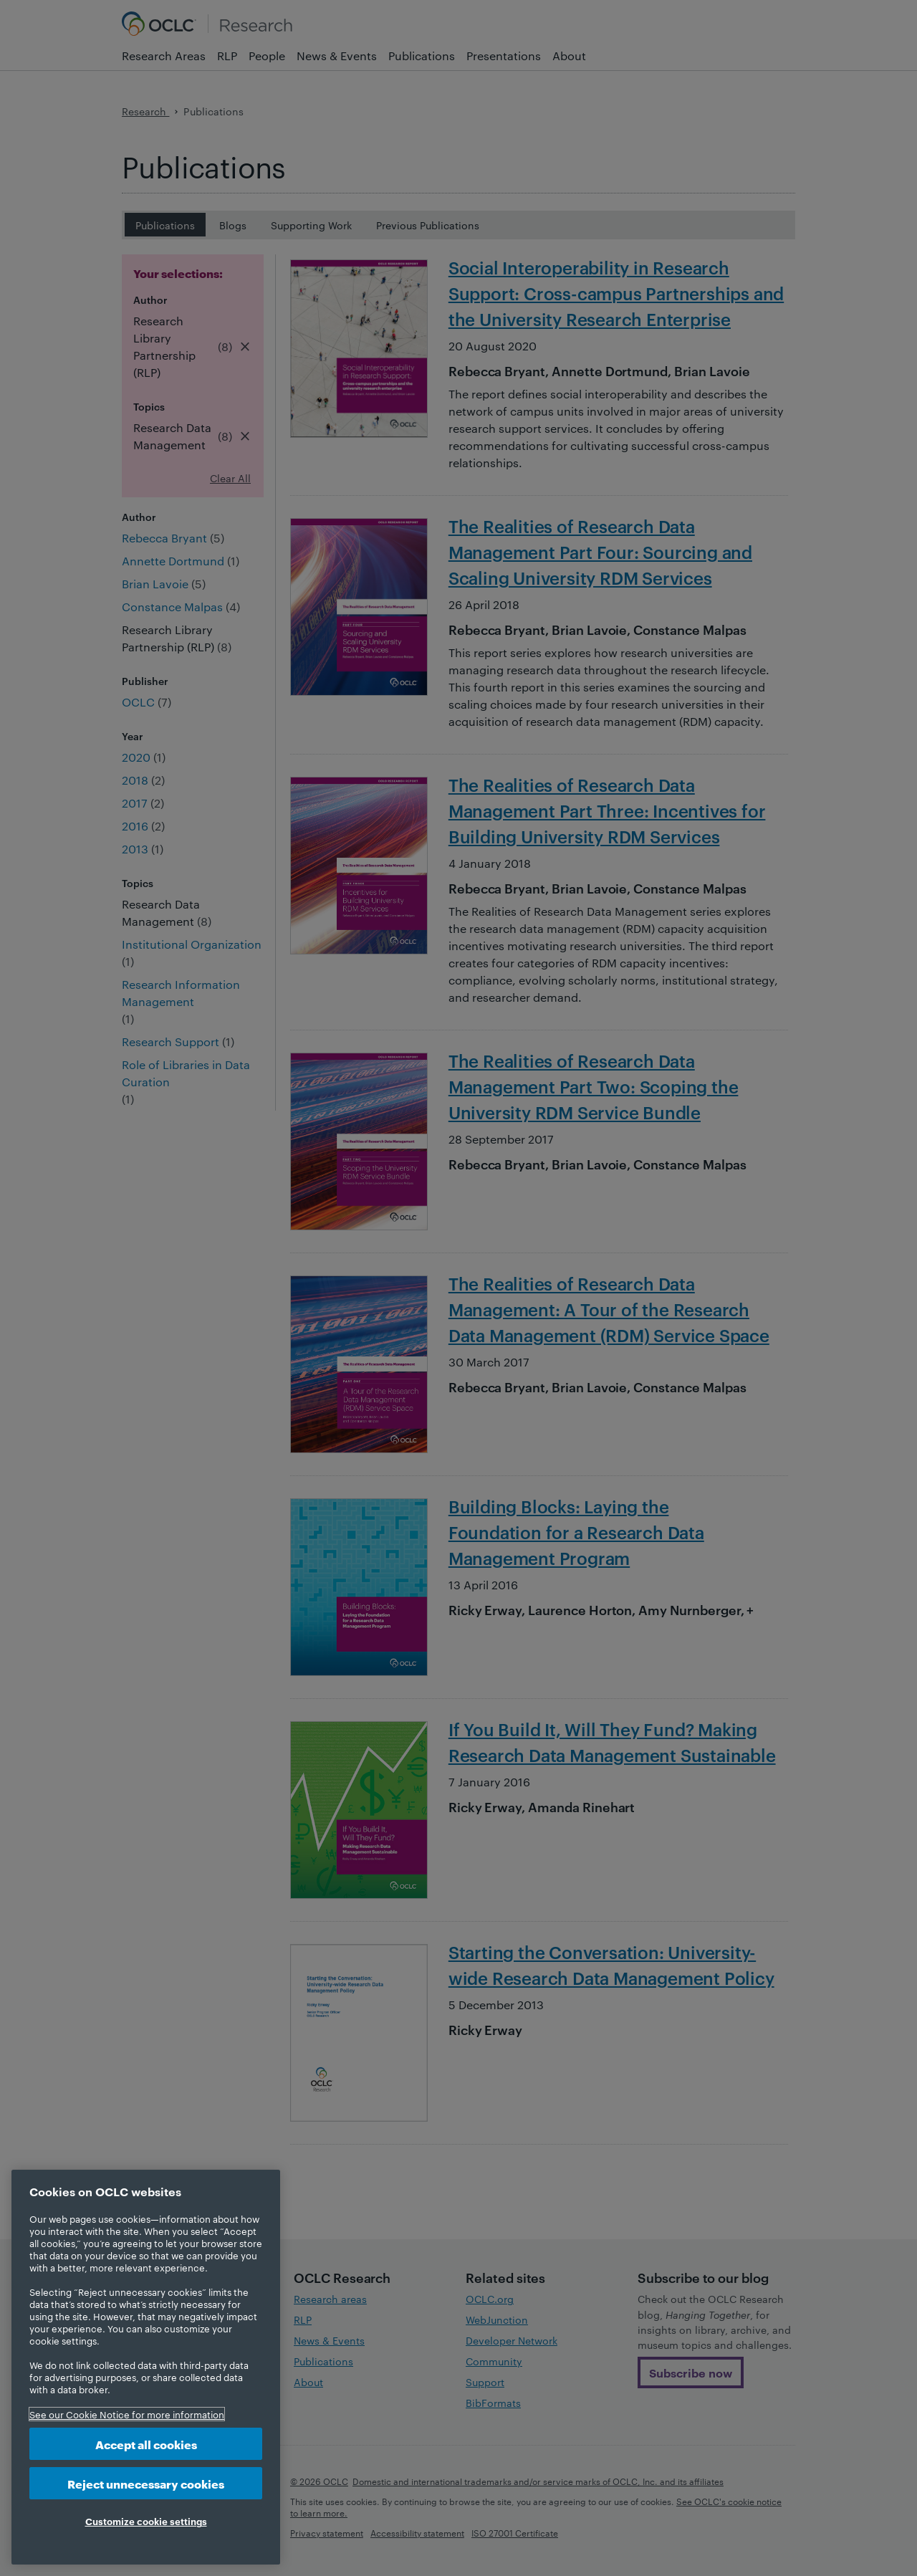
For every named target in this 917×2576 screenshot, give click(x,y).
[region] (145, 2367)
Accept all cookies (146, 2444)
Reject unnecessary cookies (145, 2483)
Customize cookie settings (146, 2520)
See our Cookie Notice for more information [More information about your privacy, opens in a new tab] (126, 2414)
